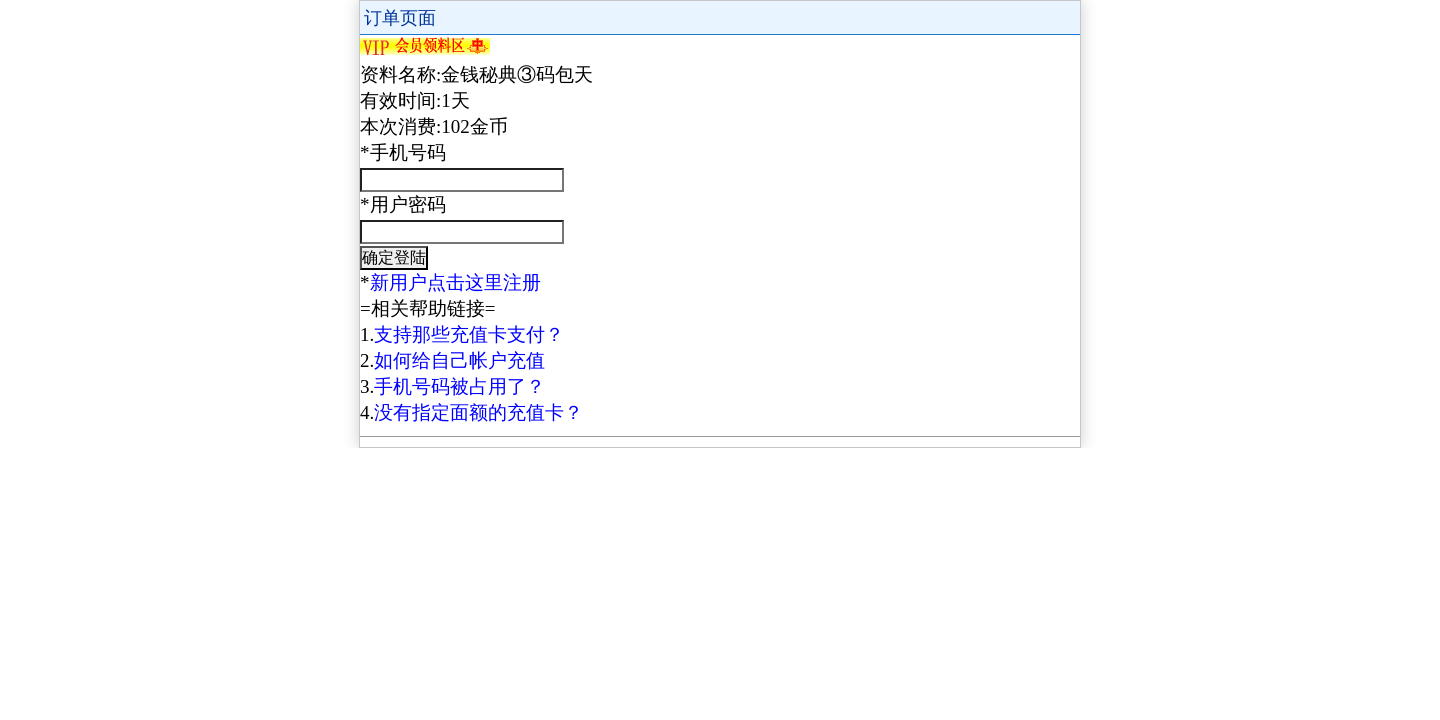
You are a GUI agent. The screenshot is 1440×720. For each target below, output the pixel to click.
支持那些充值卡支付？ (469, 334)
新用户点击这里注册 (455, 282)
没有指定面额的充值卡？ (478, 412)
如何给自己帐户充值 (459, 360)
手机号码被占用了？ (459, 386)
